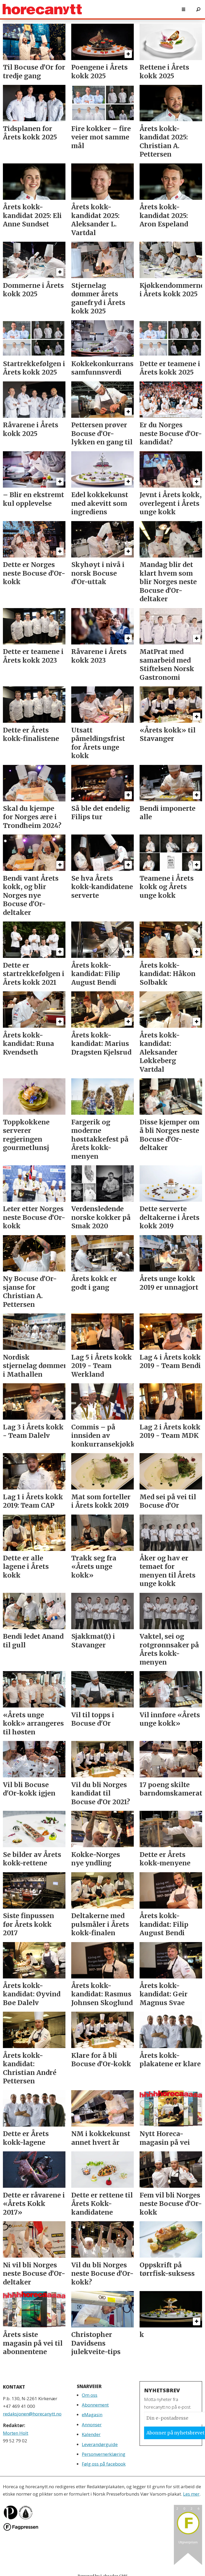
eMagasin (92, 2415)
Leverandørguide (100, 2444)
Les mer (191, 2494)
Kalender (91, 2434)
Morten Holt (15, 2433)
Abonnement (95, 2405)
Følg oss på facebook (104, 2464)
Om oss (89, 2395)
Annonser (92, 2425)
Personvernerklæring (103, 2454)
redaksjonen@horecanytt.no (32, 2414)
